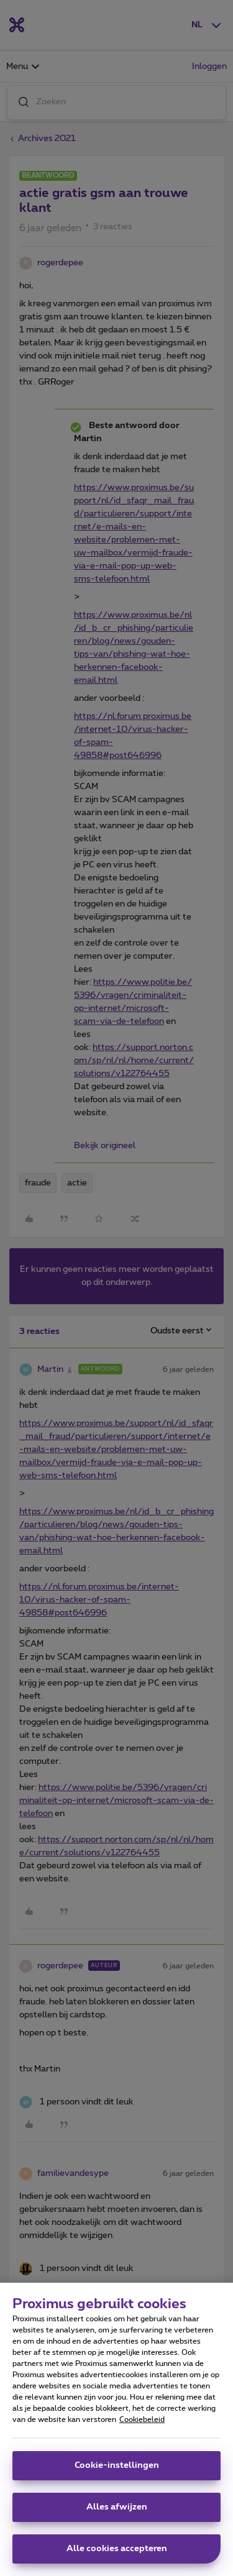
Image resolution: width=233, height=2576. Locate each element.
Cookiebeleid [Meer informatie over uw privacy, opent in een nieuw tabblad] (142, 2425)
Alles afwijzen (116, 2513)
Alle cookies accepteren (116, 2555)
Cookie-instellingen (117, 2471)
